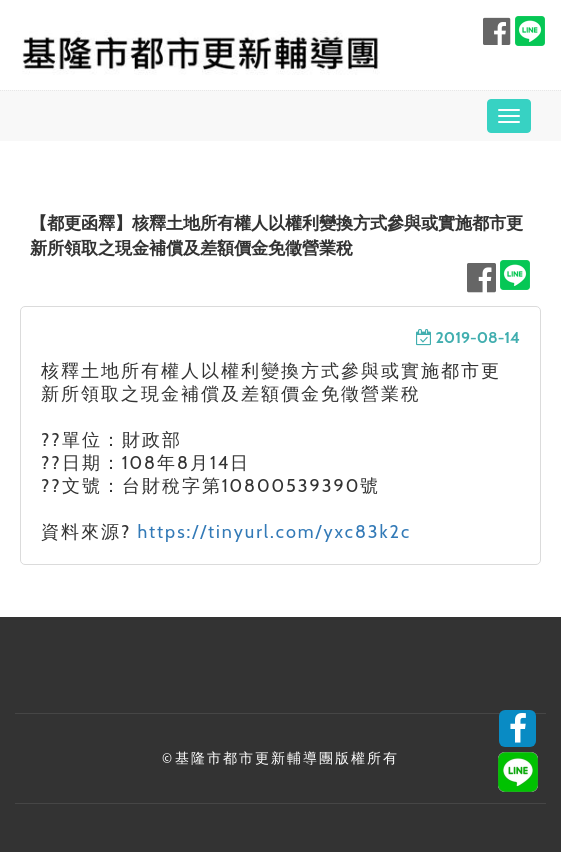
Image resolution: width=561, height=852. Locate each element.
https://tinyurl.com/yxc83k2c (274, 532)
